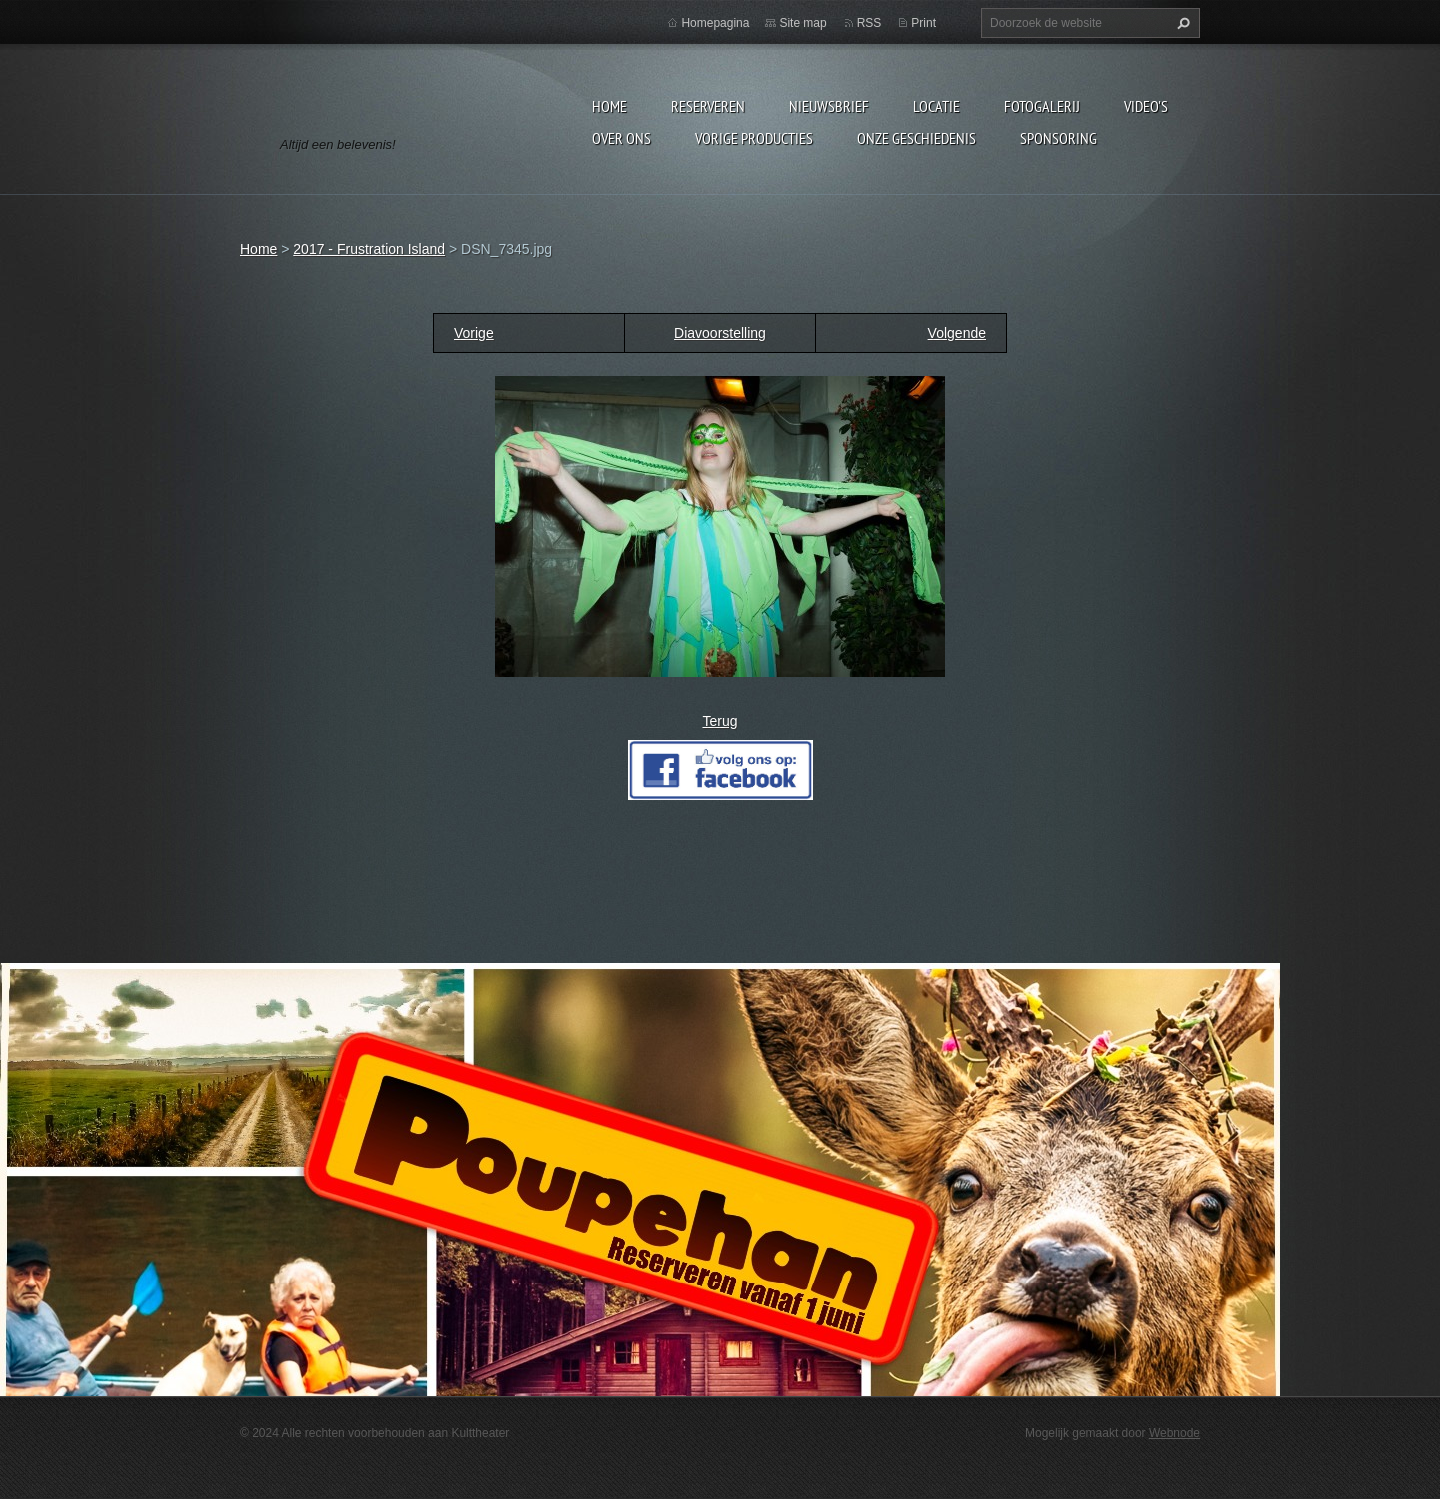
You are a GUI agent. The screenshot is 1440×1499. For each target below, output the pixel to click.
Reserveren (708, 106)
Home (609, 106)
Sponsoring (1058, 138)
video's (1146, 106)
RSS (869, 23)
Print (923, 23)
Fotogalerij (1042, 106)
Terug (719, 721)
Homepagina (715, 23)
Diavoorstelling (720, 333)
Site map (802, 23)
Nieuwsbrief (829, 106)
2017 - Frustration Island (369, 249)
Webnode (1174, 1433)
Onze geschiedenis (916, 138)
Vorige (474, 333)
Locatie (936, 106)
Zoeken (1181, 23)
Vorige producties (754, 138)
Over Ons (621, 138)
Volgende (957, 333)
